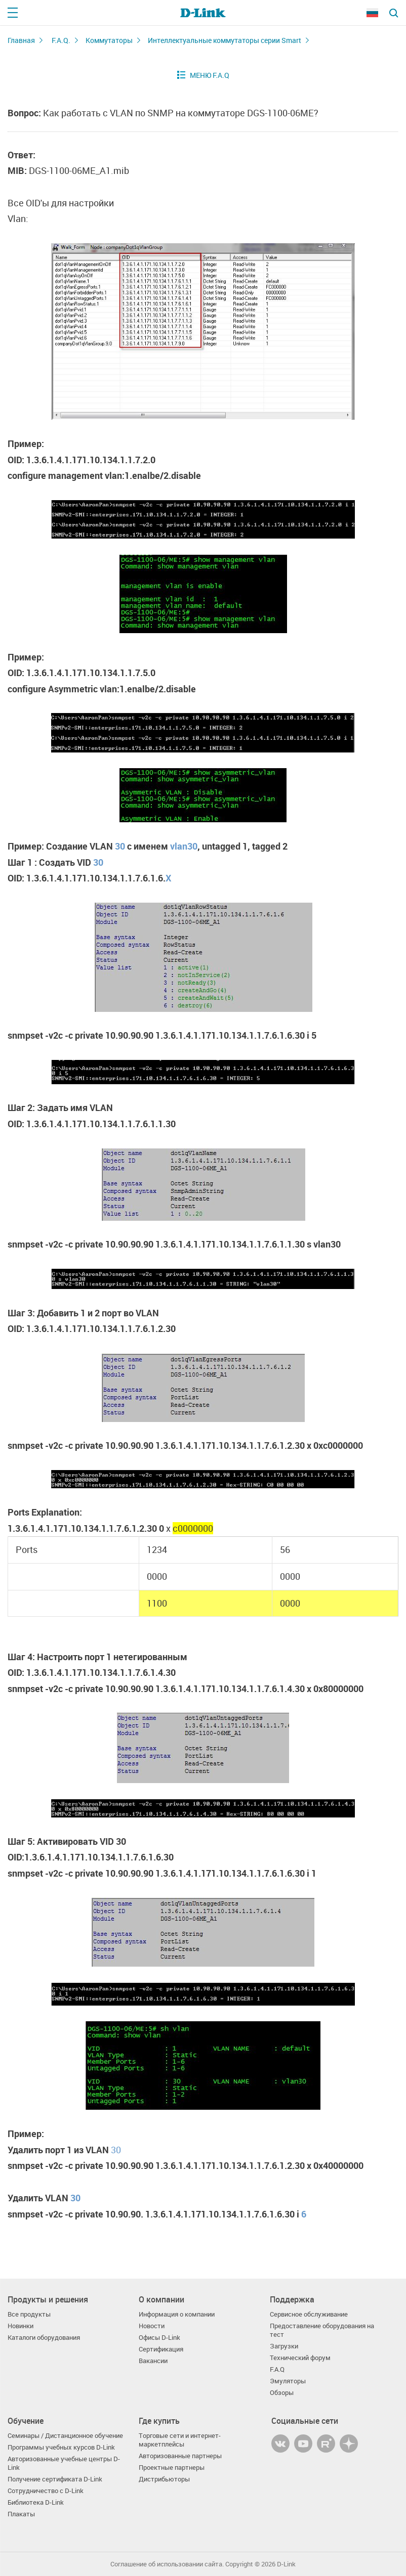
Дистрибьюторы (164, 2479)
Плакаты (21, 2514)
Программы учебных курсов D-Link (61, 2447)
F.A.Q (277, 2369)
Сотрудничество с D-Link (46, 2490)
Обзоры (282, 2392)
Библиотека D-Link (36, 2502)
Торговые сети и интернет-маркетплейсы (180, 2440)
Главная (21, 40)
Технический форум (300, 2357)
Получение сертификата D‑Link (55, 2479)
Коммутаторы (109, 40)
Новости (152, 2326)
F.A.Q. (61, 40)
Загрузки (284, 2346)
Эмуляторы (288, 2381)
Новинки (20, 2326)
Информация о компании (177, 2314)
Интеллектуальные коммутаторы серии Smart (224, 40)
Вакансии (153, 2361)
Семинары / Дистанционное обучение (65, 2435)
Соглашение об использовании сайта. (167, 2564)
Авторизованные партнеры (180, 2456)
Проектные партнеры (172, 2467)
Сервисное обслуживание (309, 2314)
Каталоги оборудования (44, 2337)
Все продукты (29, 2314)
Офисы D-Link (159, 2337)
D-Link (286, 2564)
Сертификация (161, 2349)
